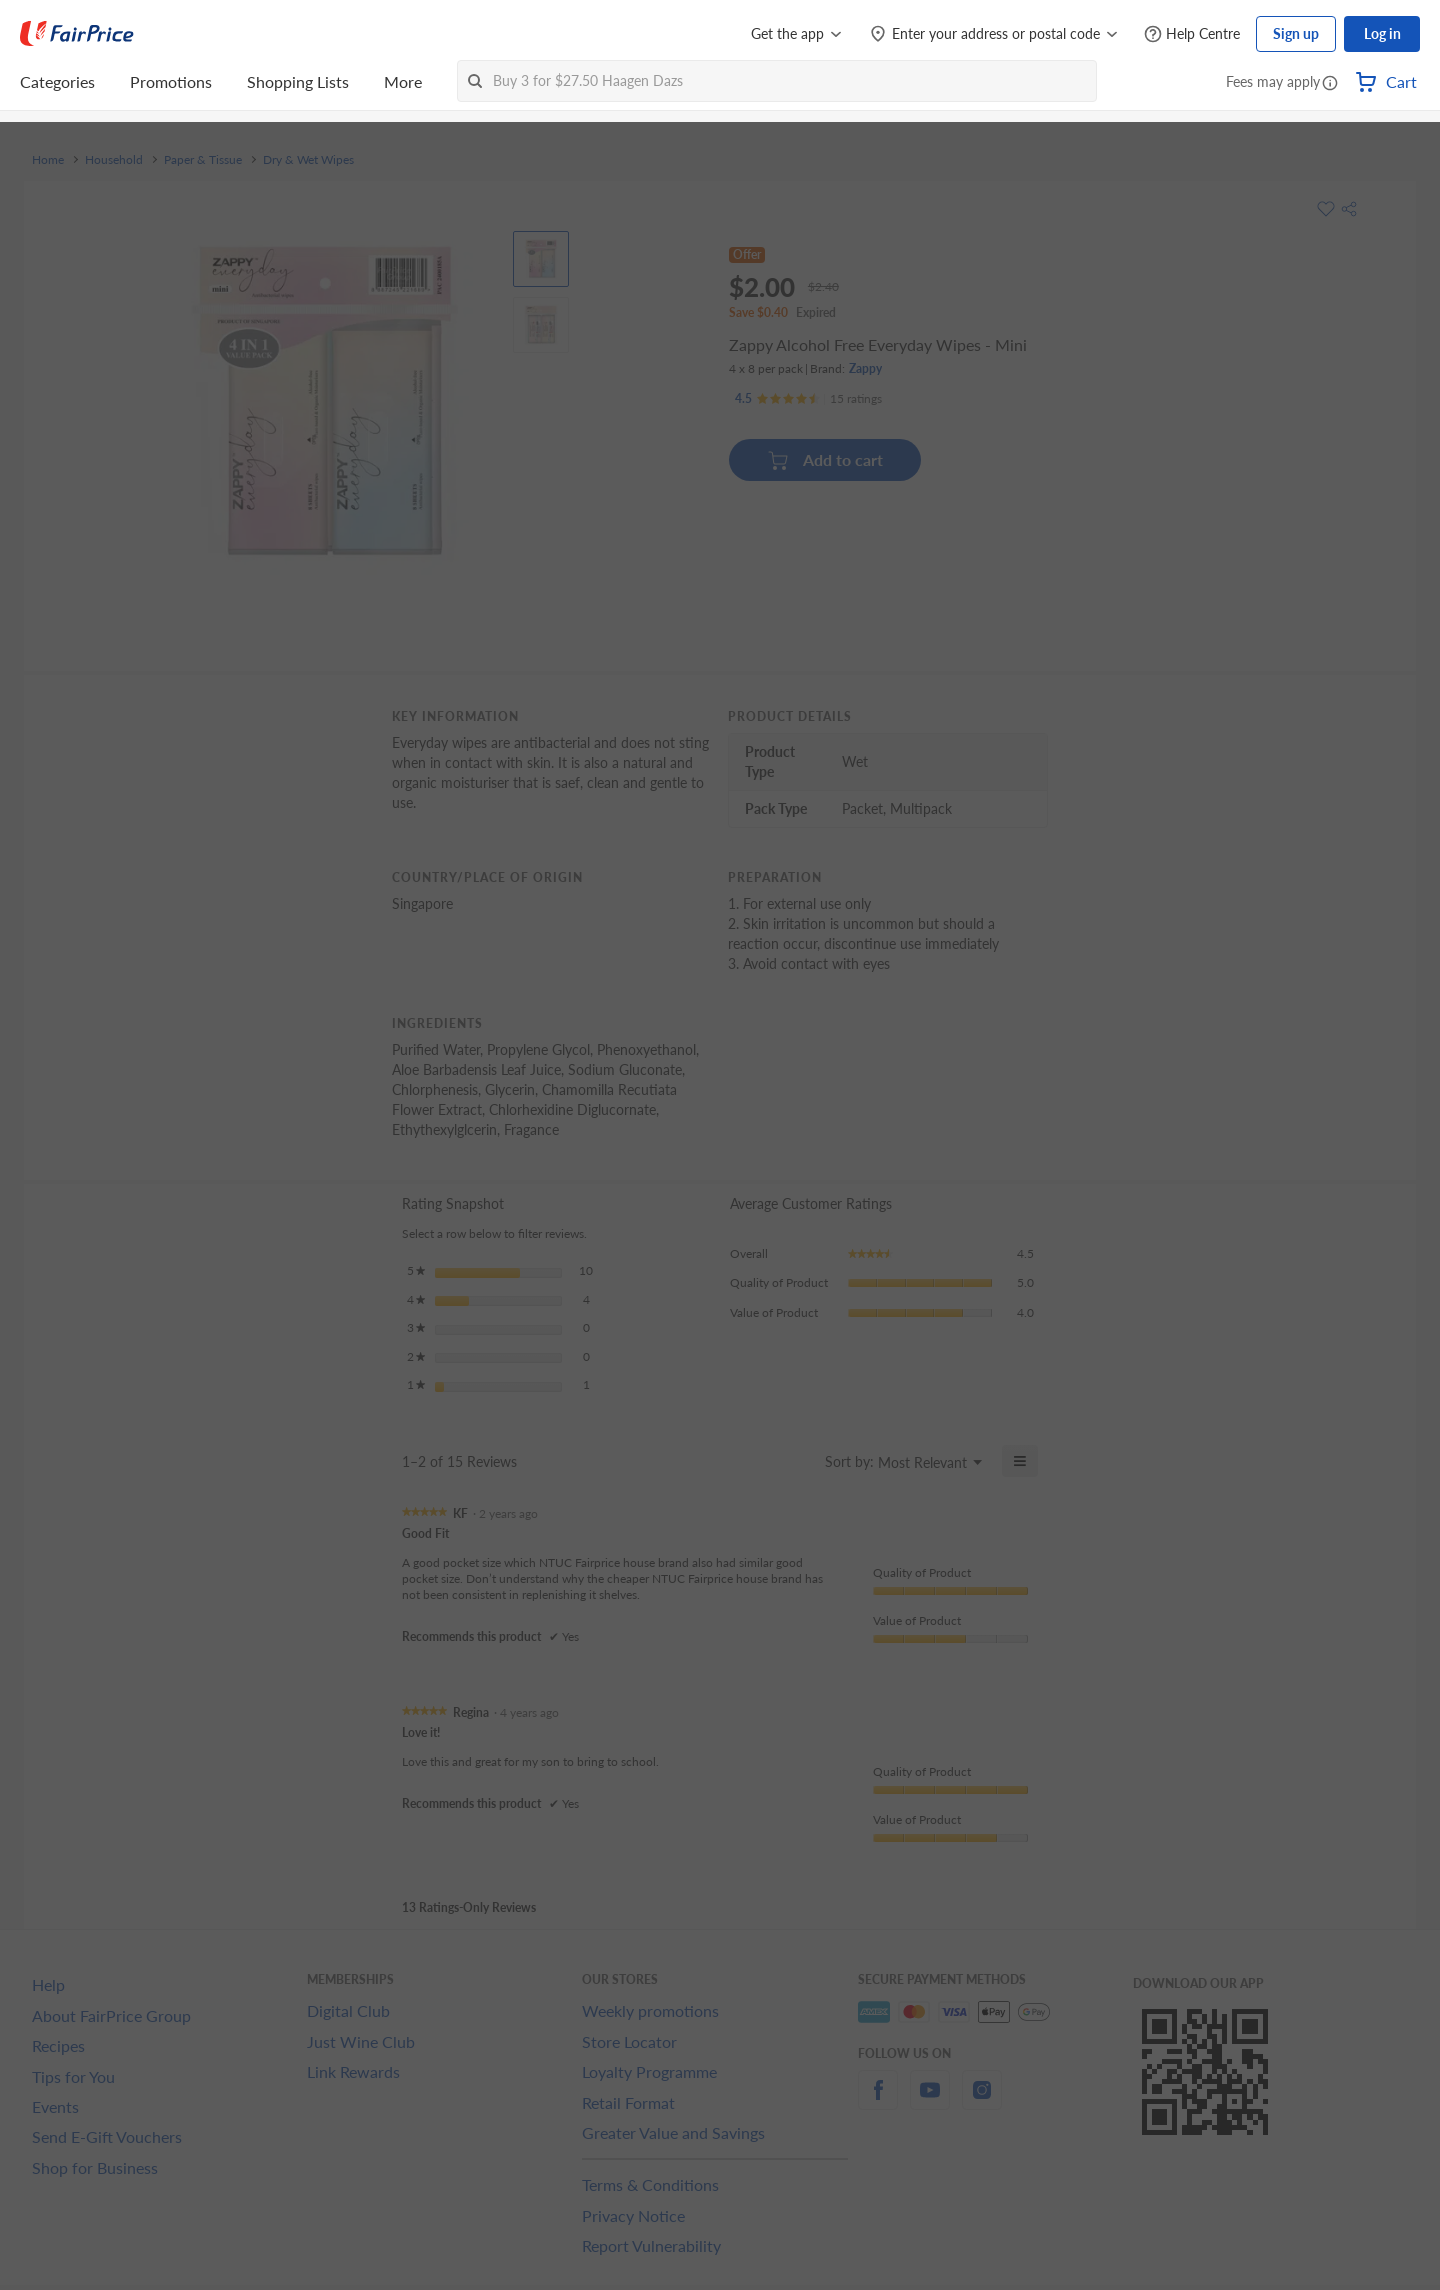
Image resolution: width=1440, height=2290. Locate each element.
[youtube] (930, 2101)
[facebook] (878, 2101)
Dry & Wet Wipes (308, 160)
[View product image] (541, 259)
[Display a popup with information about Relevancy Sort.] (797, 1461)
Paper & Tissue (203, 160)
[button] (1330, 84)
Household (114, 160)
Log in (1382, 33)
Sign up (1296, 33)
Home (48, 160)
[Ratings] (808, 399)
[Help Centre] (1192, 34)
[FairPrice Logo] (77, 34)
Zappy (865, 368)
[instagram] (982, 2101)
